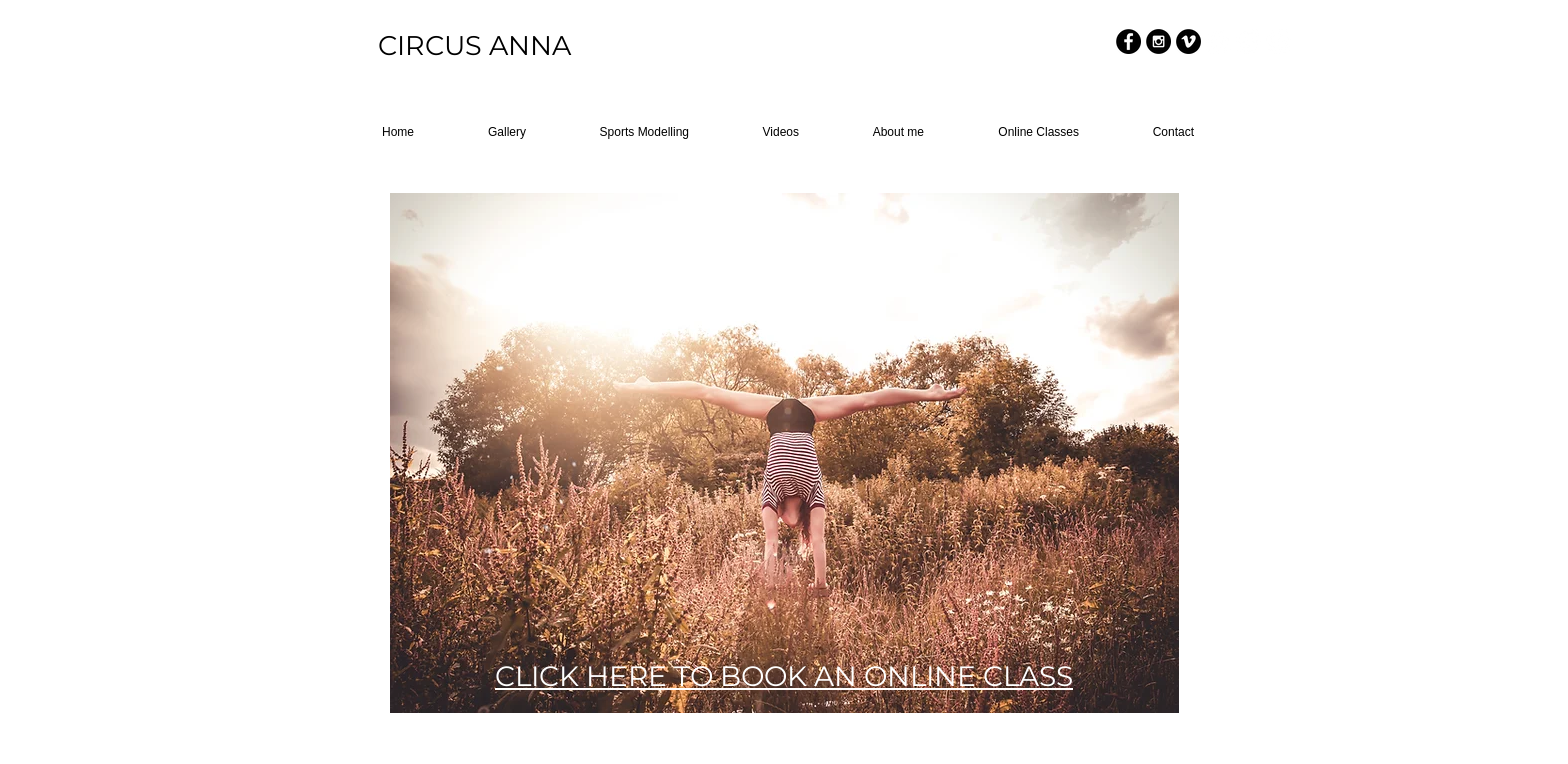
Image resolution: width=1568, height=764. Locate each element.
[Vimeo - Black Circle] (1188, 41)
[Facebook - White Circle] (1218, 41)
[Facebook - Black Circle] (1128, 41)
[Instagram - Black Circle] (1158, 41)
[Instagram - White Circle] (1248, 41)
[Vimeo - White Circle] (1278, 41)
